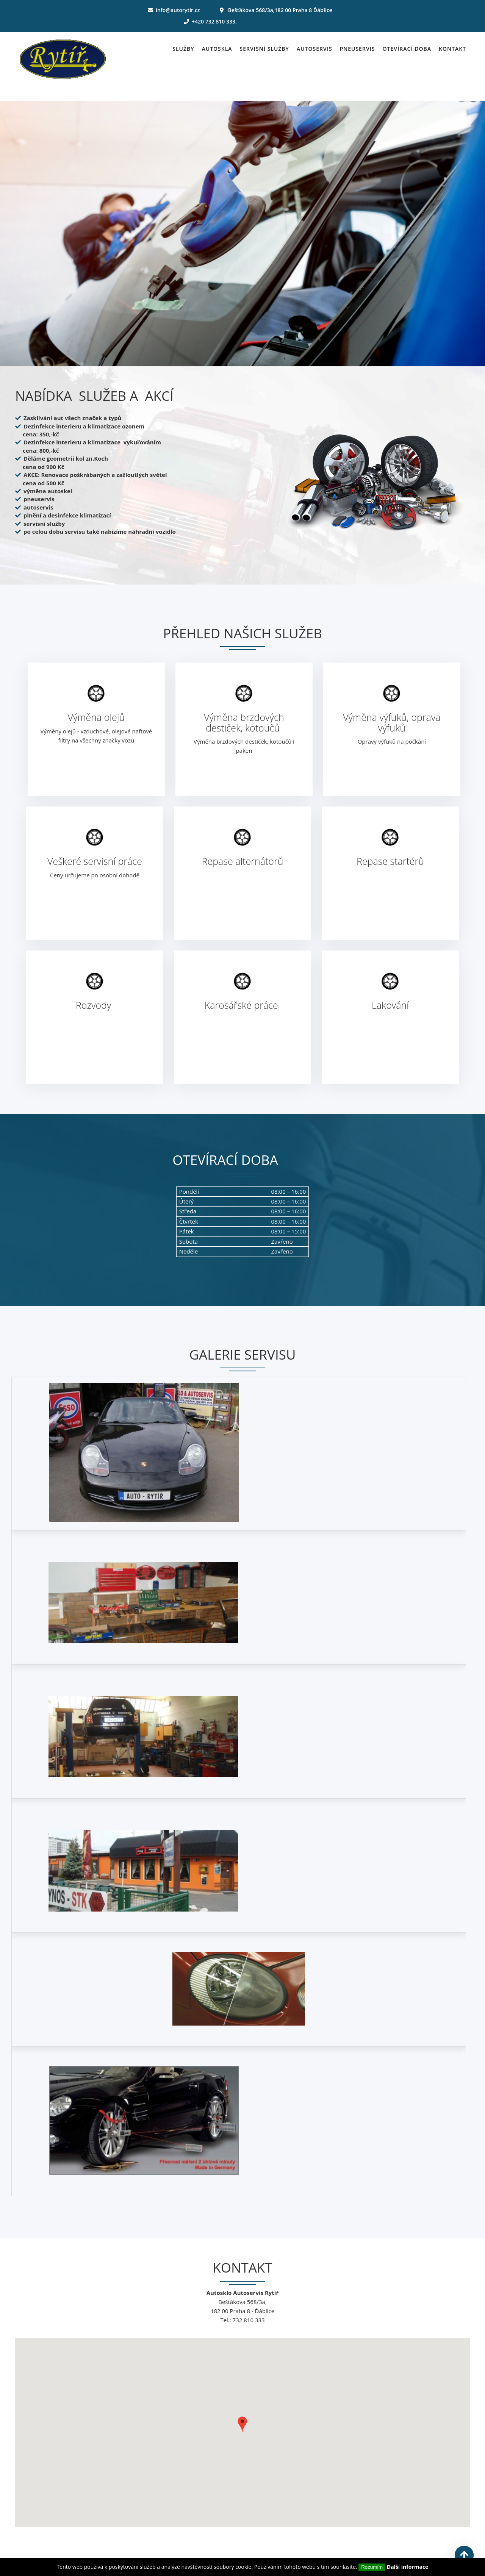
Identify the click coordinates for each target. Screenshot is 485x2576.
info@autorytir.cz (178, 10)
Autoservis (314, 48)
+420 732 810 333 (213, 21)
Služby (183, 48)
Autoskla (217, 48)
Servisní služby (264, 48)
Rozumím (372, 2567)
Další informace (408, 2566)
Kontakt (452, 48)
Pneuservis (357, 48)
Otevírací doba (407, 48)
